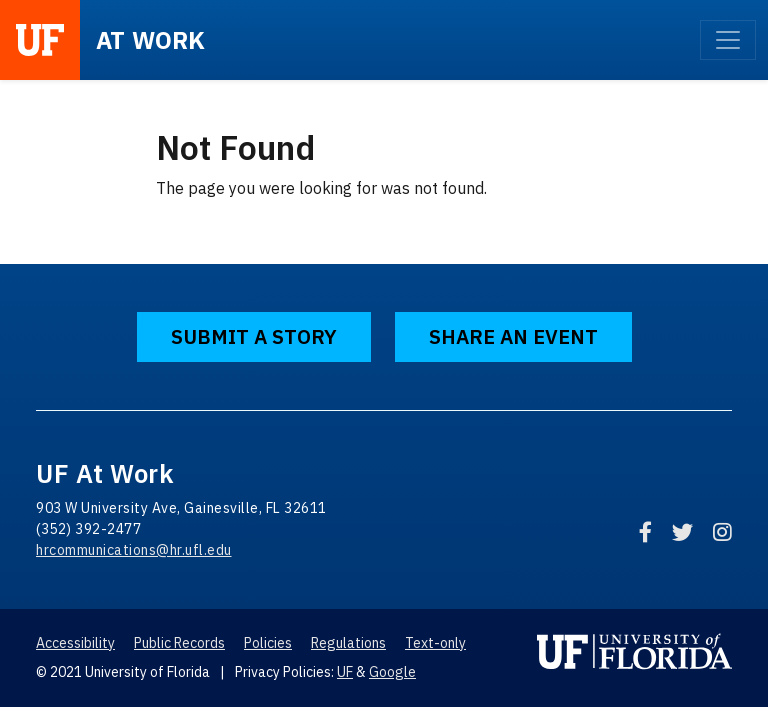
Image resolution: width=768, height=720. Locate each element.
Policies (268, 643)
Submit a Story (254, 336)
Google (392, 672)
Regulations (348, 643)
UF (345, 672)
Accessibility (75, 643)
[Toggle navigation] (728, 40)
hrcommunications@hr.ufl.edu (134, 550)
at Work (151, 40)
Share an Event (513, 336)
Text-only (435, 643)
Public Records (179, 643)
